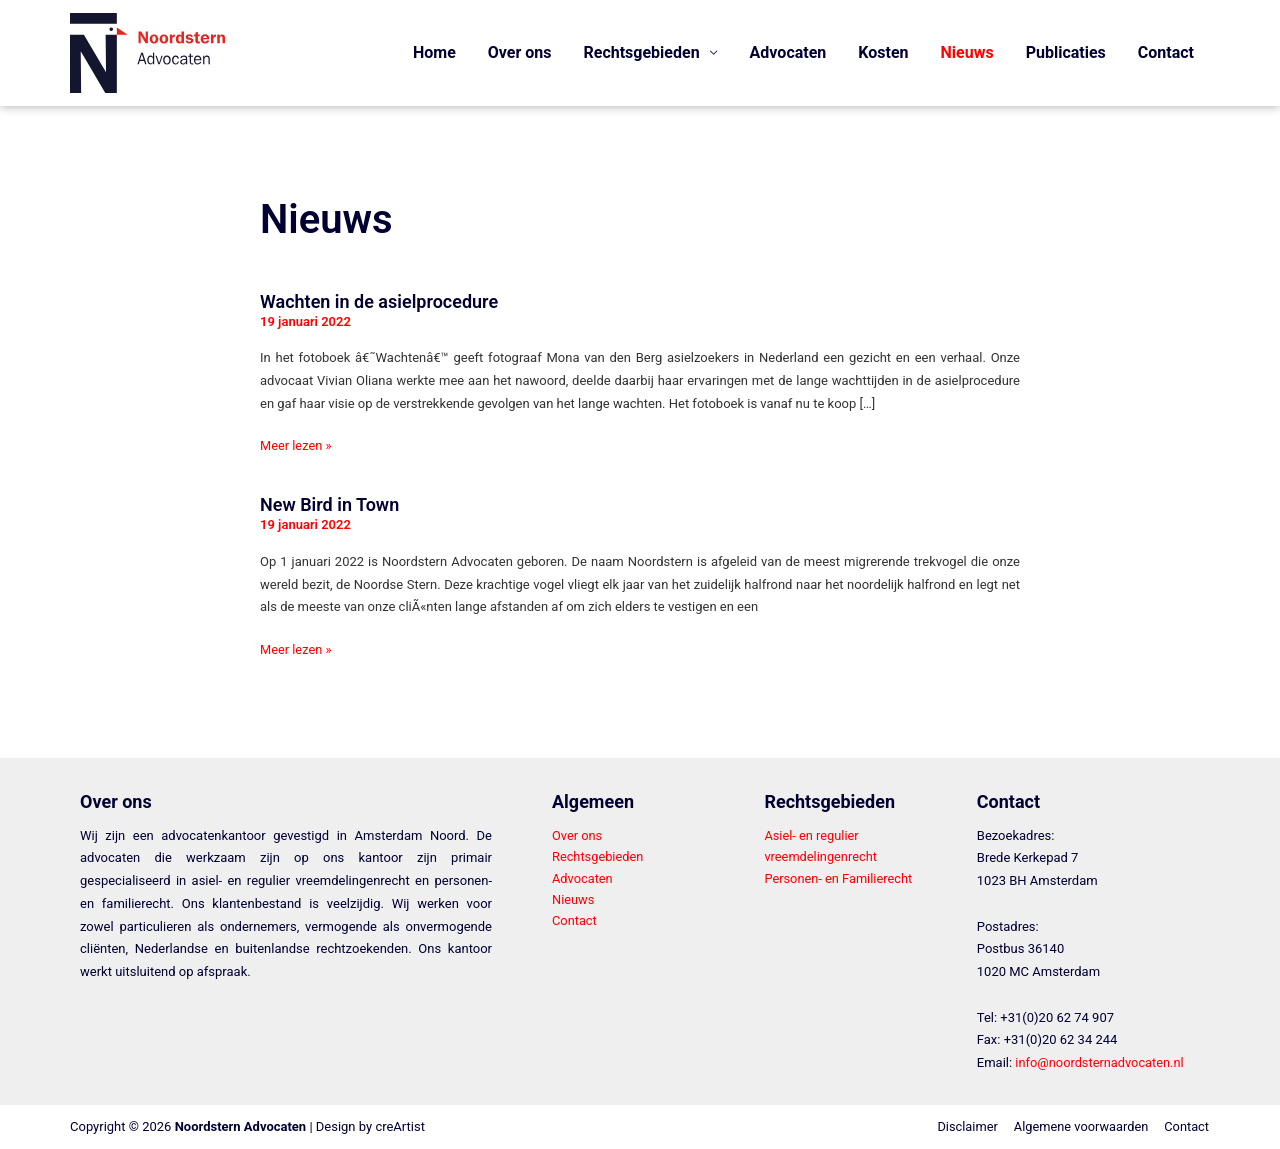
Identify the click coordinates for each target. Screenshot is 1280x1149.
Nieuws (967, 52)
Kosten (883, 52)
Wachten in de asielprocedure (379, 301)
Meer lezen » (296, 444)
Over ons (520, 52)
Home (434, 52)
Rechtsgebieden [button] (642, 52)
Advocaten (788, 52)
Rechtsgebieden (598, 856)
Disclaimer (964, 1126)
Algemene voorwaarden (1080, 1126)
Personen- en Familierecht (839, 878)
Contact (1166, 52)
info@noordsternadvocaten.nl (1100, 1062)
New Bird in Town (329, 504)
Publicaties (1066, 52)
